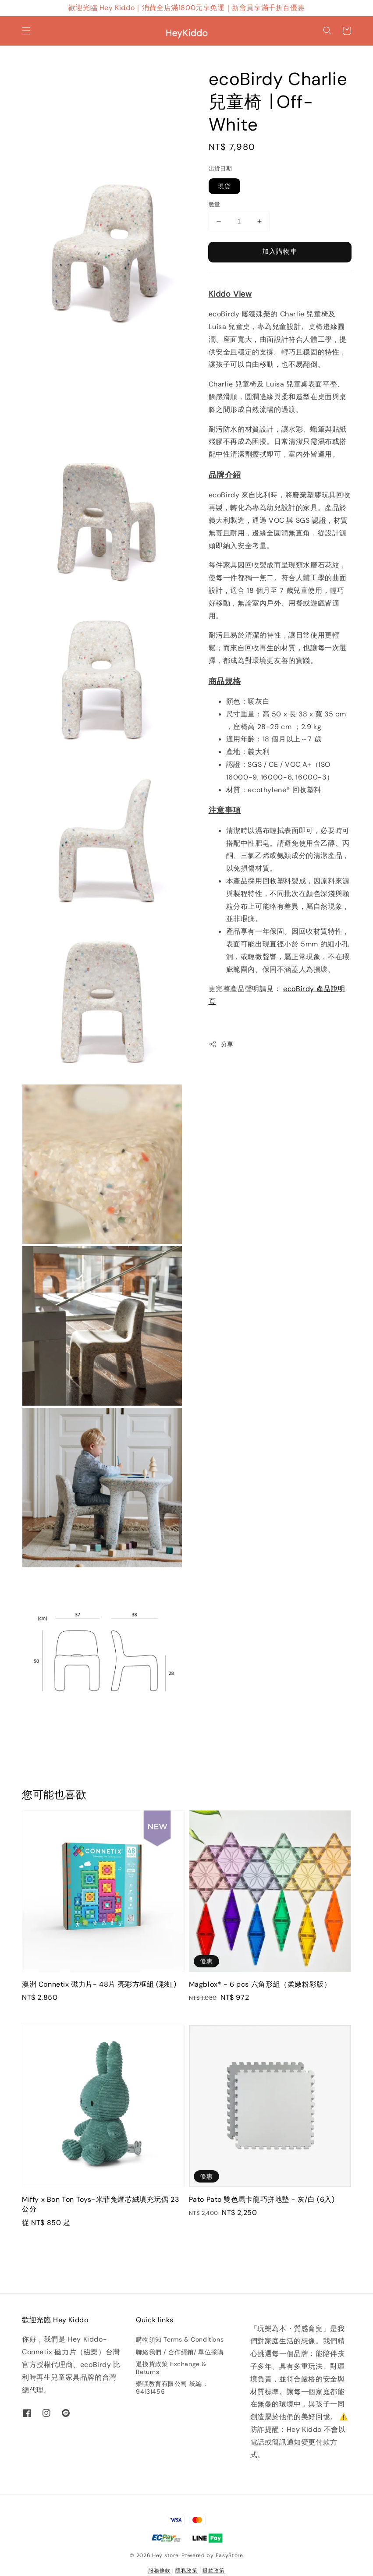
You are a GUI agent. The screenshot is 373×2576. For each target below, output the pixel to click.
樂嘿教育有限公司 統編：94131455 (172, 2387)
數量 (214, 204)
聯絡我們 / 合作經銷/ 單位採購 (180, 2352)
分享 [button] (221, 1044)
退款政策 (213, 2570)
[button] (26, 30)
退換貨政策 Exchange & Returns (171, 2368)
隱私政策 (186, 2570)
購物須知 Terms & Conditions (180, 2339)
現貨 (224, 186)
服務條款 (159, 2570)
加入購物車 (279, 251)
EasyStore (229, 2555)
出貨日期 (220, 168)
